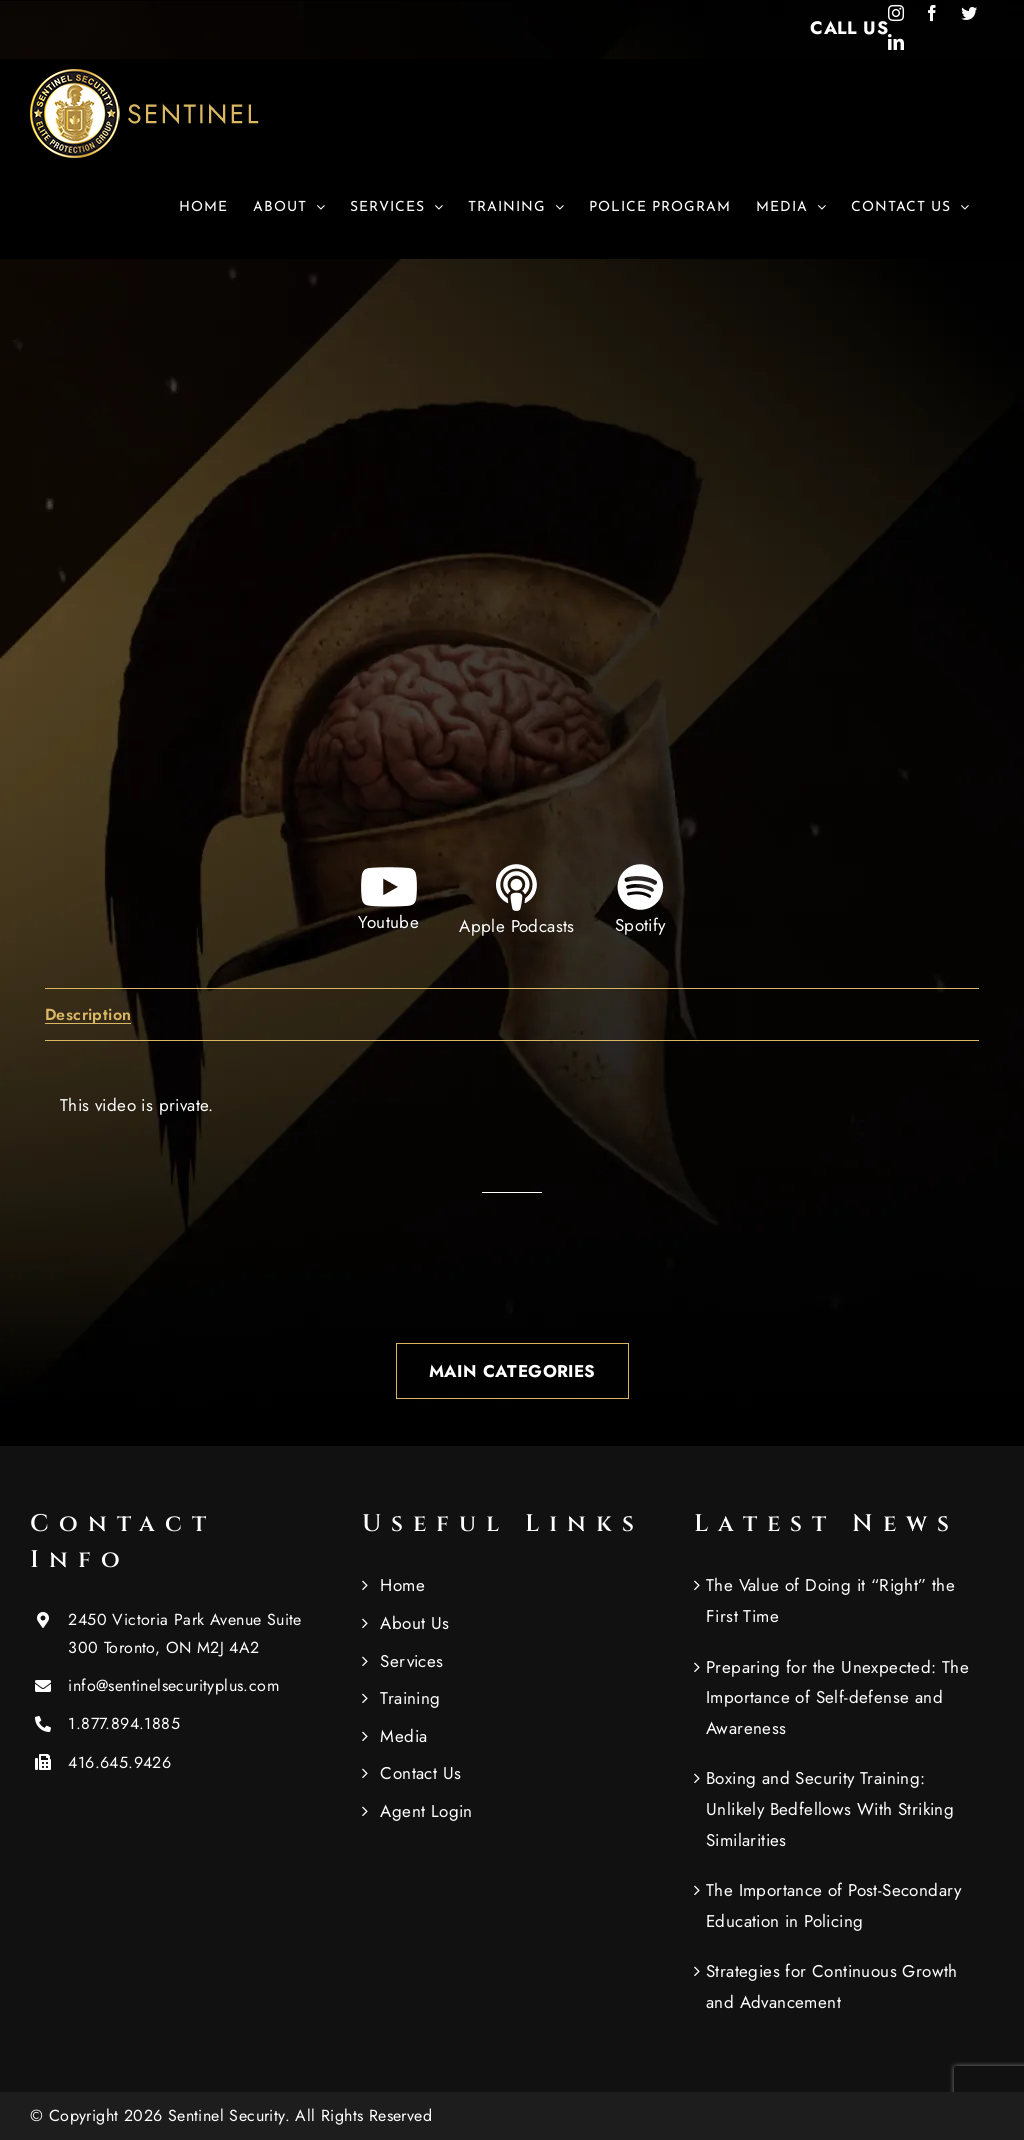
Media (403, 1736)
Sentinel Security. (232, 2115)
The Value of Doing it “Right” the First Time (830, 1600)
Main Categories (512, 1371)
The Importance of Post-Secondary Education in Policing (834, 1905)
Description (88, 1015)
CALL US (849, 28)
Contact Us (420, 1773)
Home (402, 1585)
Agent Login (426, 1811)
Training (410, 1698)
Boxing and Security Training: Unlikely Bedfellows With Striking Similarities (830, 1808)
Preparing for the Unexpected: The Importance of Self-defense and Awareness (837, 1697)
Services (411, 1661)
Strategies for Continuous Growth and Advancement (832, 1986)
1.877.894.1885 (124, 1723)
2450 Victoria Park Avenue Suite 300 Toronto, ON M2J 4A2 (184, 1633)
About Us (414, 1623)
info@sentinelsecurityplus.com (173, 1685)
